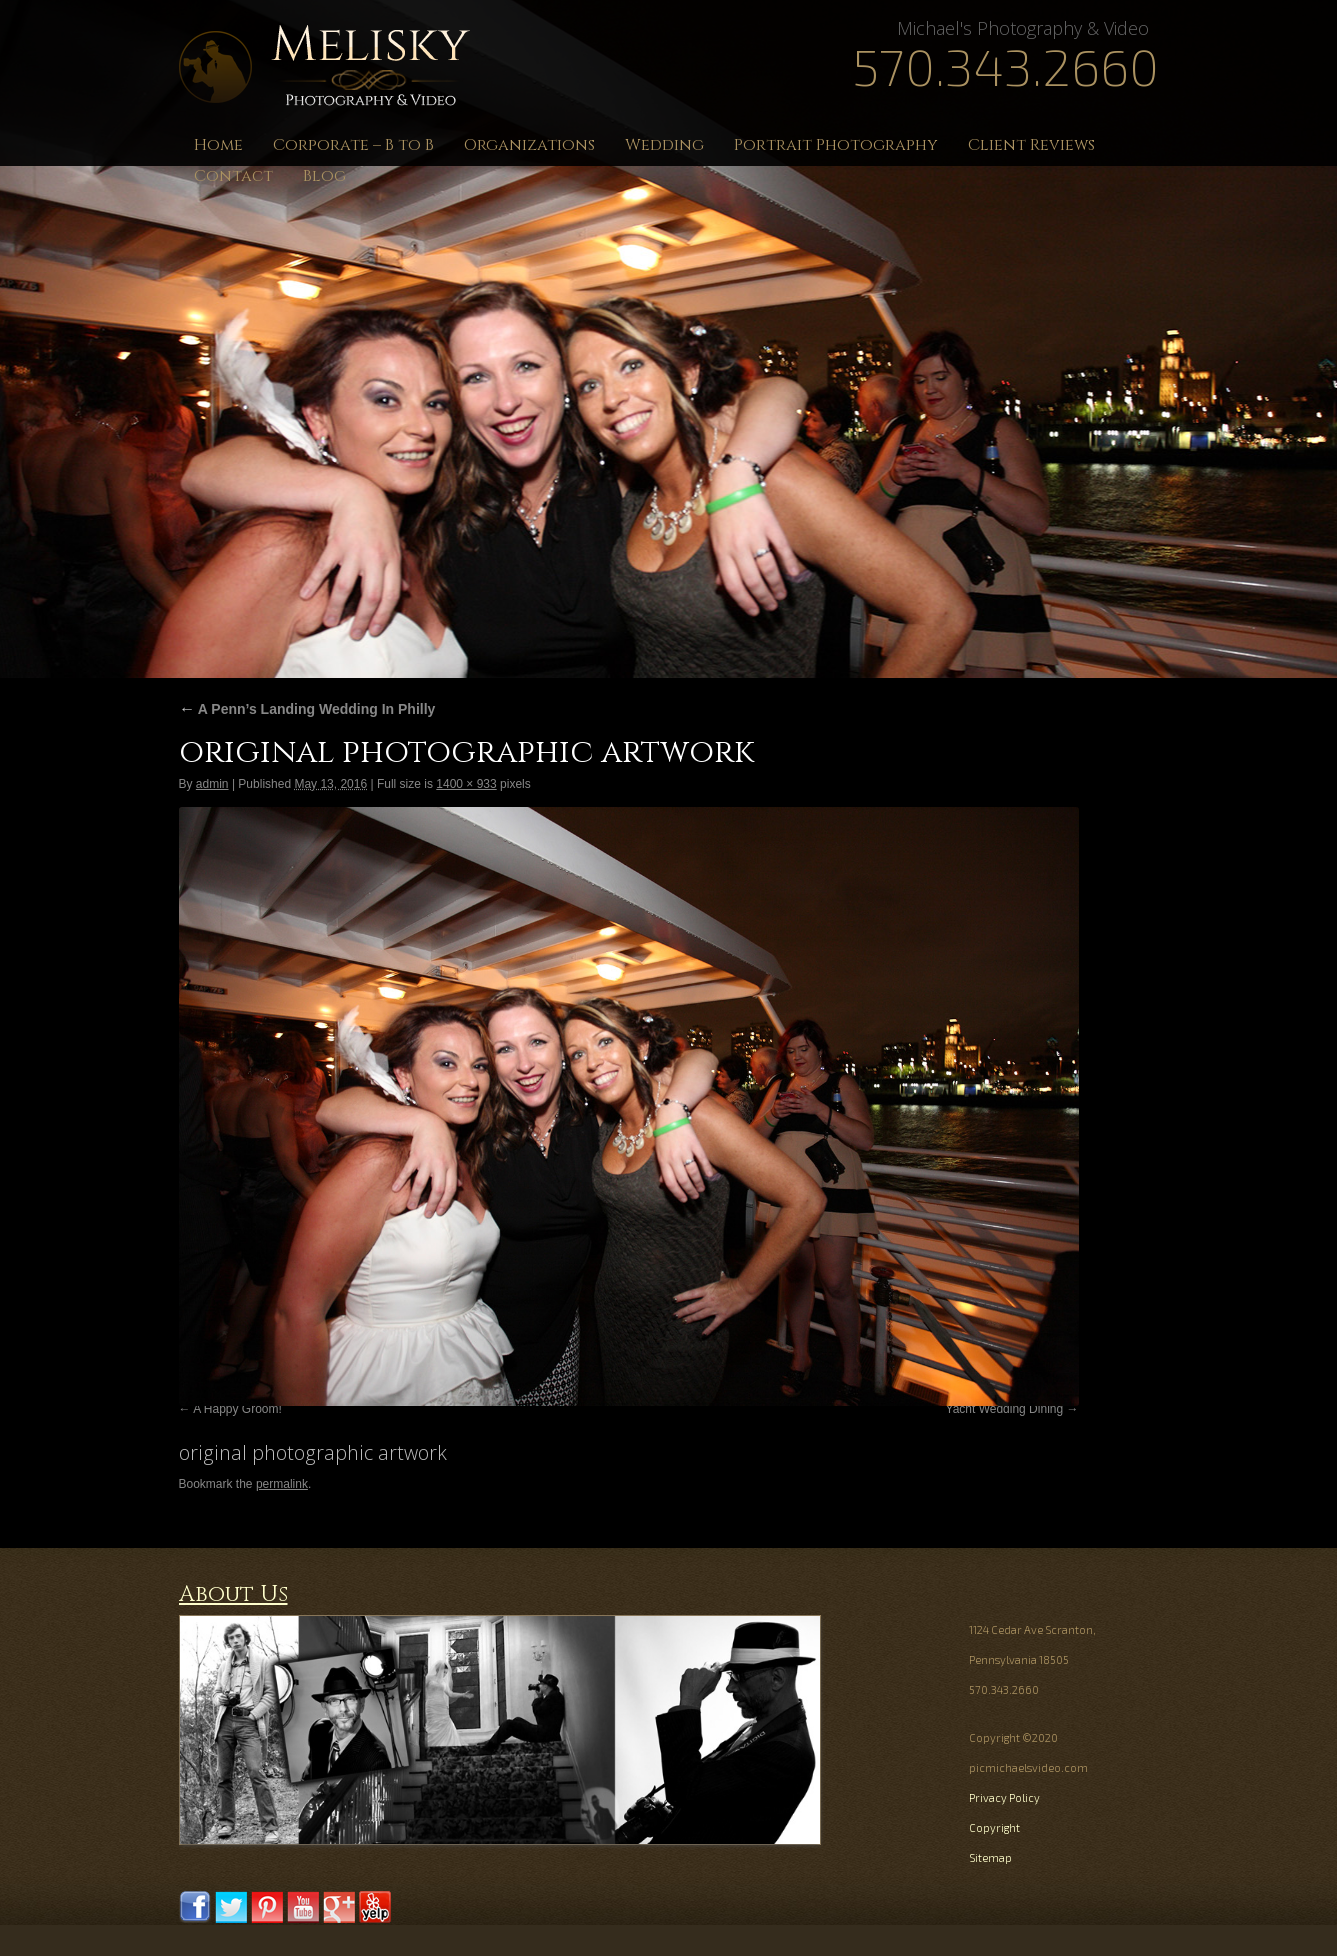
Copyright (994, 1827)
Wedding (664, 145)
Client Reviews (1031, 145)
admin (212, 784)
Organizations (529, 145)
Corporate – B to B (353, 145)
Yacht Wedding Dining (1005, 1409)
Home (218, 145)
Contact (233, 176)
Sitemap (990, 1857)
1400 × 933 (466, 784)
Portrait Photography (836, 145)
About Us (233, 1594)
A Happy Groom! (237, 1409)
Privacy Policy (1004, 1797)
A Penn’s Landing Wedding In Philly (307, 709)
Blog (324, 176)
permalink (282, 1484)
